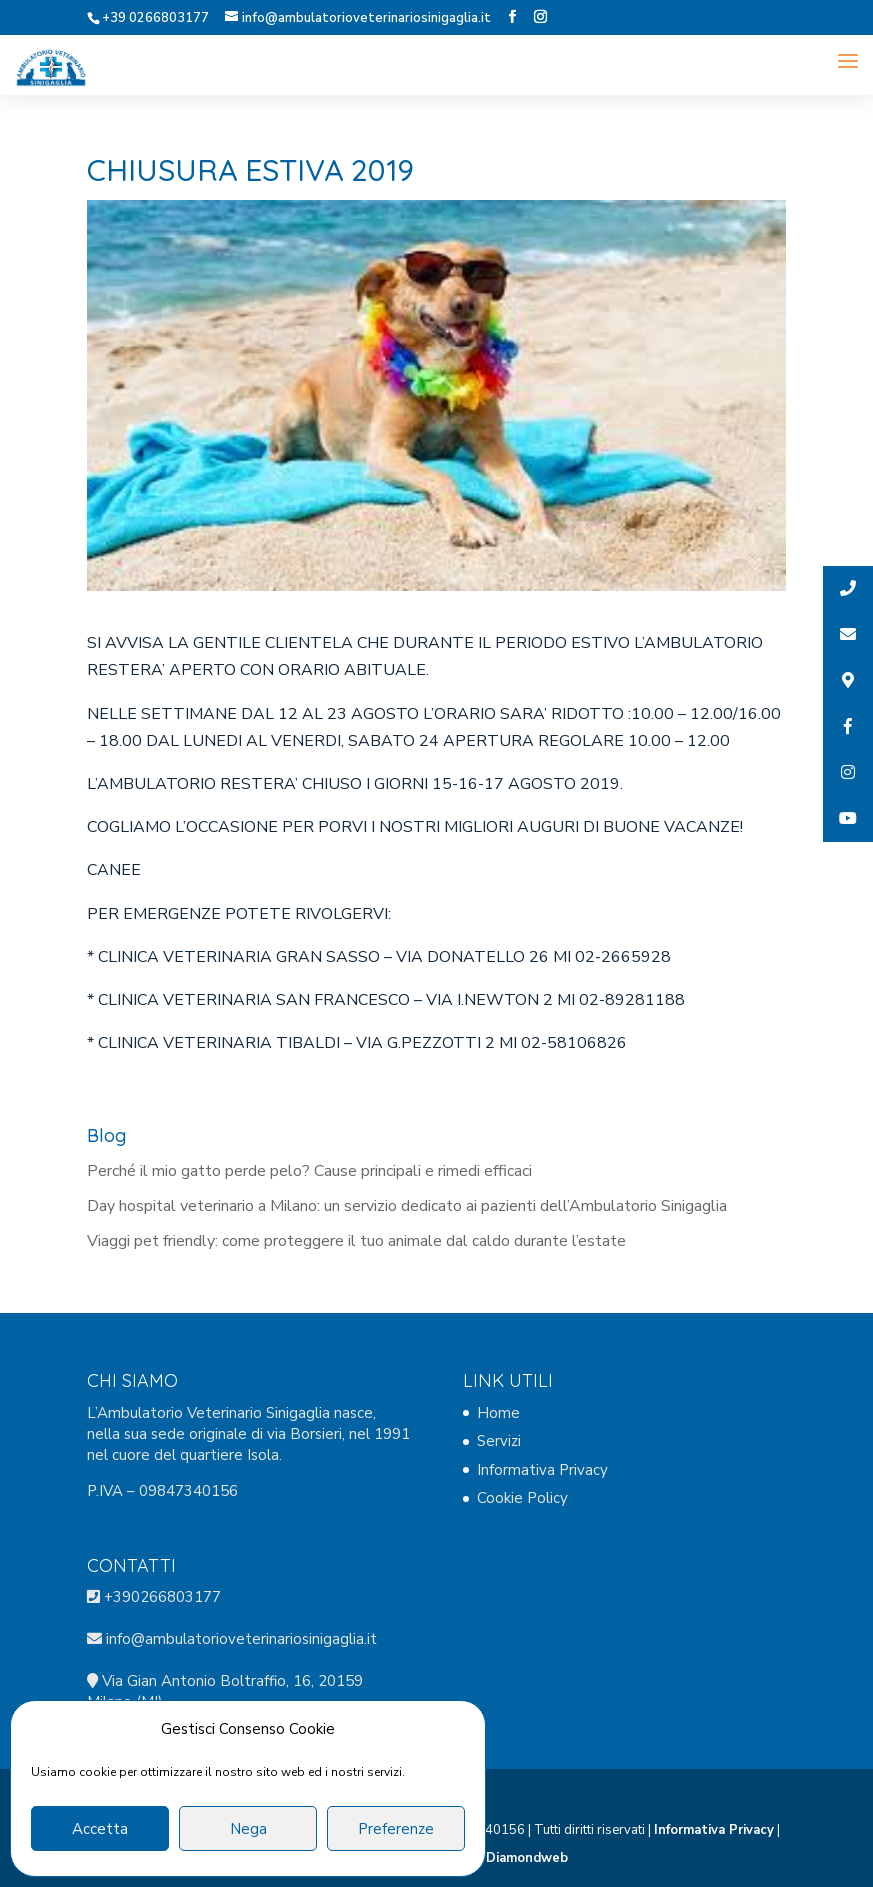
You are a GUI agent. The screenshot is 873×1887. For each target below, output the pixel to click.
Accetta (100, 1829)
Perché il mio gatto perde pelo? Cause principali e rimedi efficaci (309, 1171)
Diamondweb (527, 1858)
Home (498, 1413)
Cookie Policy (522, 1498)
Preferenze (396, 1829)
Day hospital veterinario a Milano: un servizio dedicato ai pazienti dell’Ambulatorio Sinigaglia (407, 1206)
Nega (248, 1829)
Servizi (499, 1441)
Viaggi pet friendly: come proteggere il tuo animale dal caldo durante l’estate (356, 1241)
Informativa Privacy (542, 1470)
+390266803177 (162, 1597)
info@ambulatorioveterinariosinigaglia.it (239, 1639)
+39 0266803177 (155, 18)
